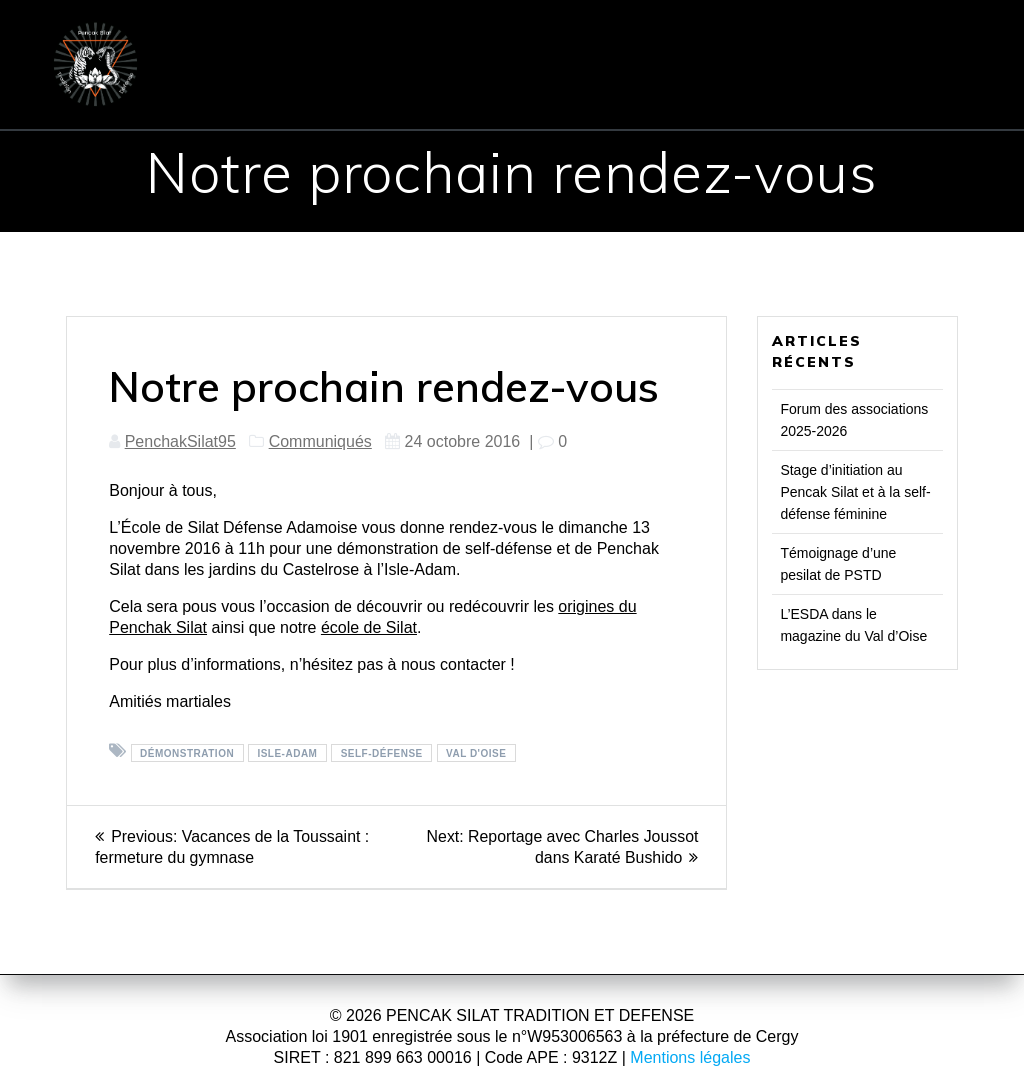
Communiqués (326, 89)
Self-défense (382, 752)
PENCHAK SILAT (472, 39)
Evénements (468, 89)
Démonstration (187, 752)
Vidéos (842, 89)
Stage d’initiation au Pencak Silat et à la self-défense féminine (855, 492)
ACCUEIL (219, 39)
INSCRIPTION (765, 39)
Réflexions (731, 89)
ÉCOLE (324, 39)
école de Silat (369, 627)
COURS (623, 39)
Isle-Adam (287, 752)
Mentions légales (690, 1057)
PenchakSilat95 (180, 441)
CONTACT (918, 39)
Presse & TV (602, 89)
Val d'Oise (476, 752)
